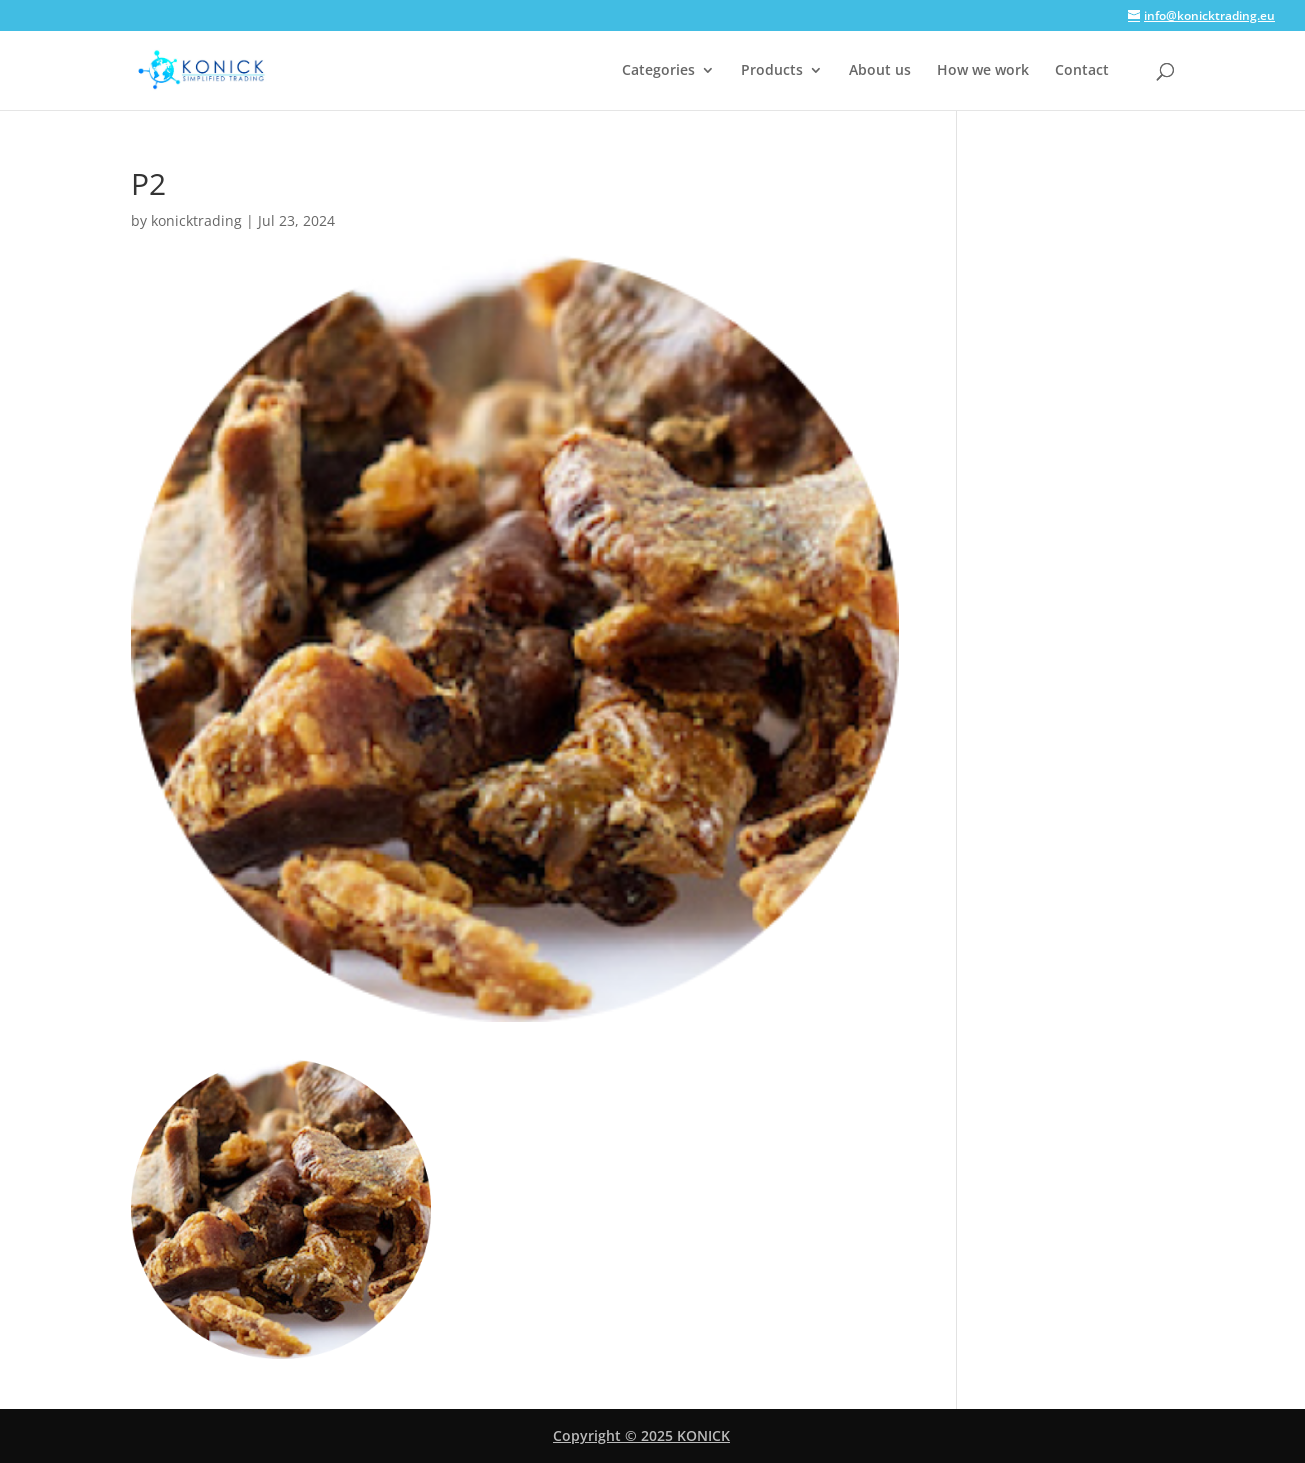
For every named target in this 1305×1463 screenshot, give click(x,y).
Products (772, 71)
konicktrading (196, 220)
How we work (983, 71)
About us (880, 71)
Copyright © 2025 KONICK (641, 1435)
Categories (658, 71)
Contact (1082, 71)
